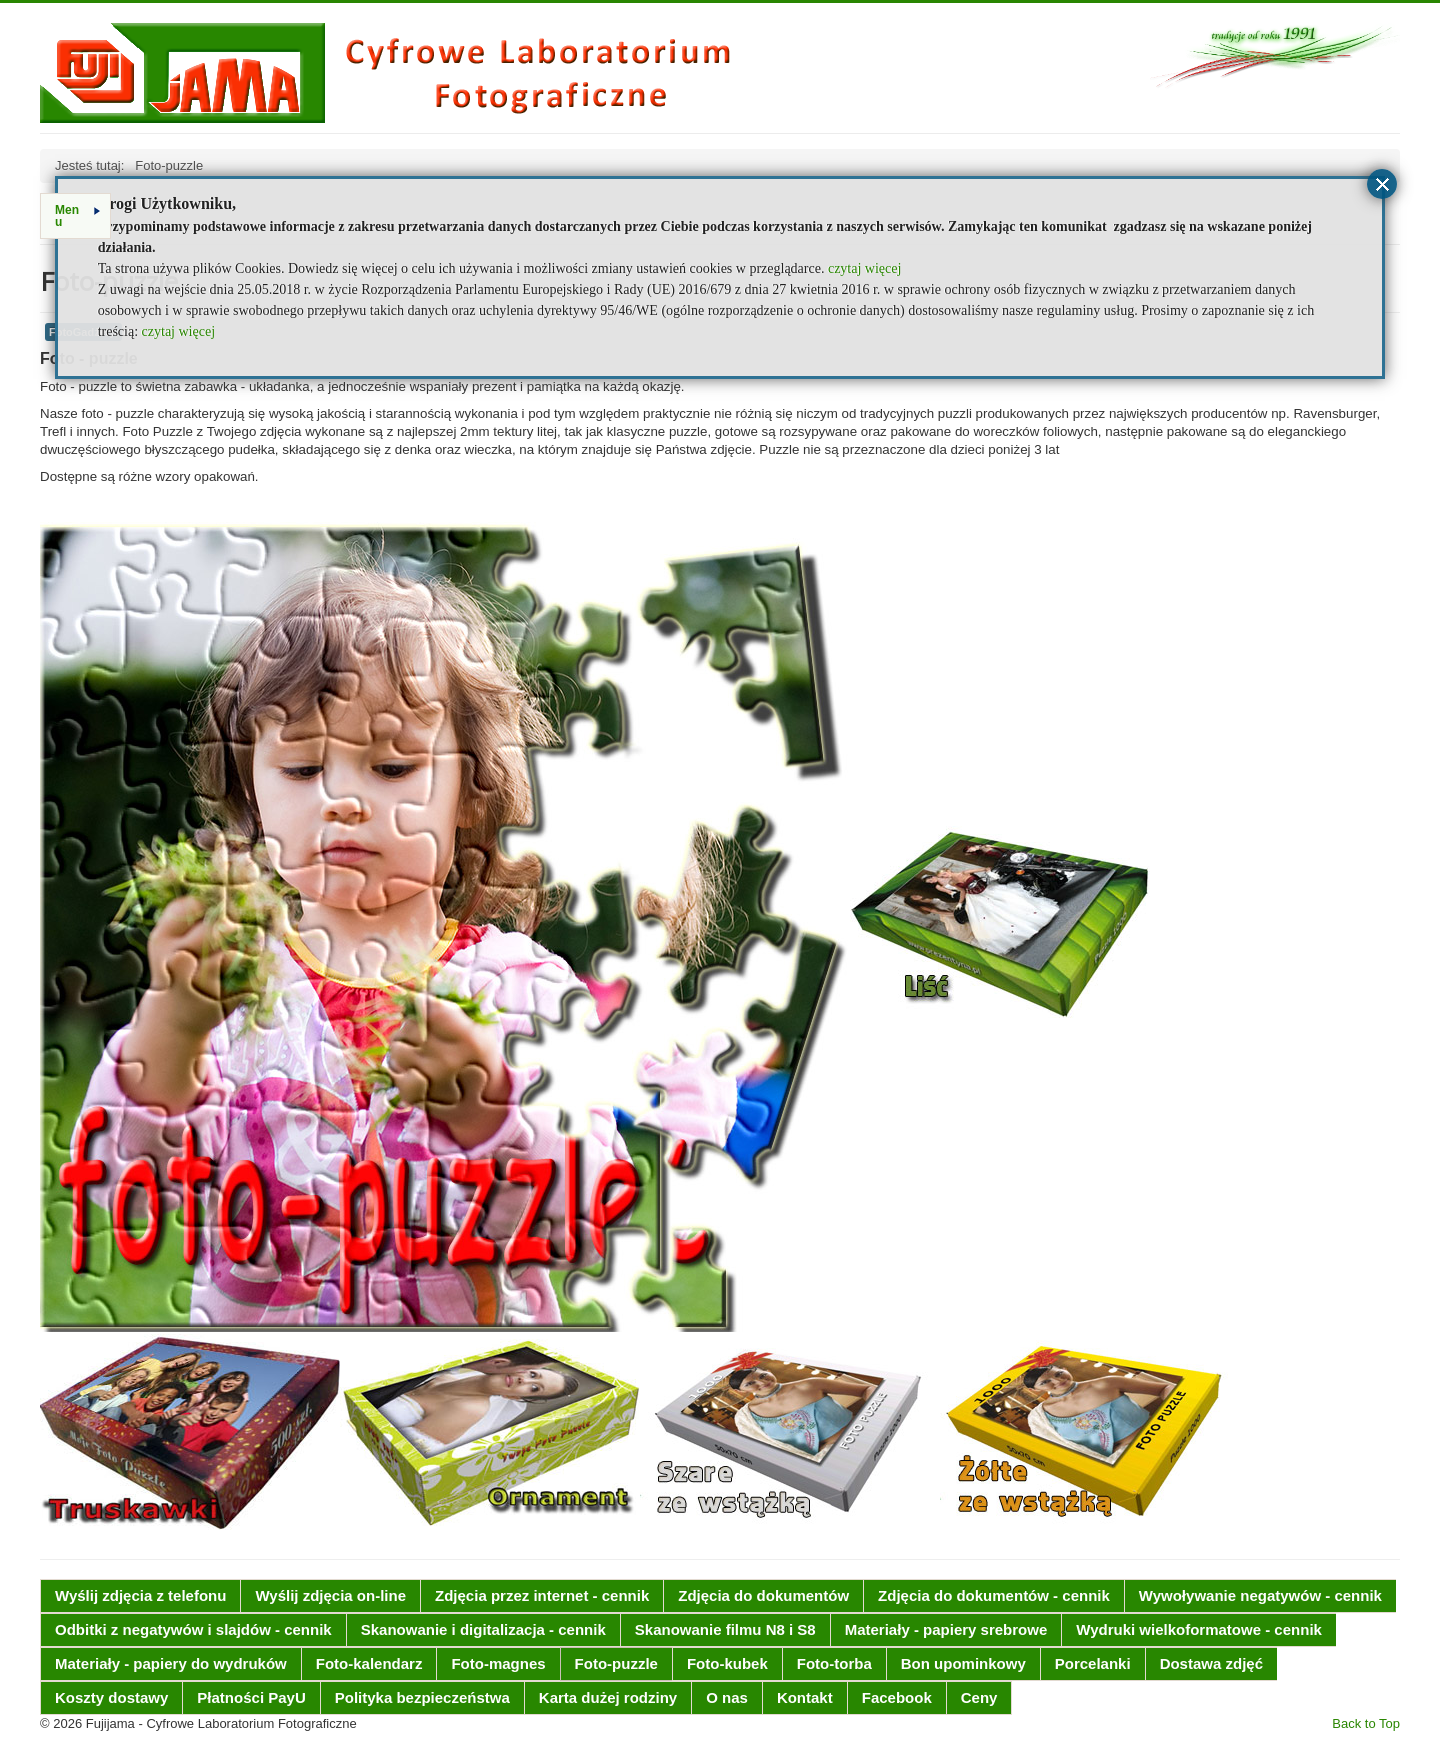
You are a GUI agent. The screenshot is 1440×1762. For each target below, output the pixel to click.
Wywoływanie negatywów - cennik (1260, 1595)
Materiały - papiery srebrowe (946, 1629)
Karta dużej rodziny (608, 1697)
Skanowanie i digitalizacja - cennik (483, 1629)
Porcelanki (1093, 1663)
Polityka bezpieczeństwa (422, 1697)
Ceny (979, 1697)
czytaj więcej (864, 268)
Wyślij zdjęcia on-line (330, 1595)
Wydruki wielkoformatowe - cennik (1199, 1629)
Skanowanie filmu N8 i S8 (725, 1629)
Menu (77, 216)
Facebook (897, 1697)
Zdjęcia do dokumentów (763, 1595)
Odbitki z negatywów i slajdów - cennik (193, 1629)
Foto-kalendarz (369, 1663)
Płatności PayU (251, 1697)
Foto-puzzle (616, 1663)
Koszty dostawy (111, 1697)
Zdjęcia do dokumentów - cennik (994, 1595)
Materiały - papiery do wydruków (171, 1663)
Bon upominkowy (963, 1663)
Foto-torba (834, 1663)
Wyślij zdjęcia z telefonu (140, 1595)
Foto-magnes (498, 1663)
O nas (727, 1697)
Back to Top (1366, 1723)
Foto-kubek (727, 1663)
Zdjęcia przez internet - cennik (542, 1595)
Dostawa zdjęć (1211, 1663)
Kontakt (805, 1697)
